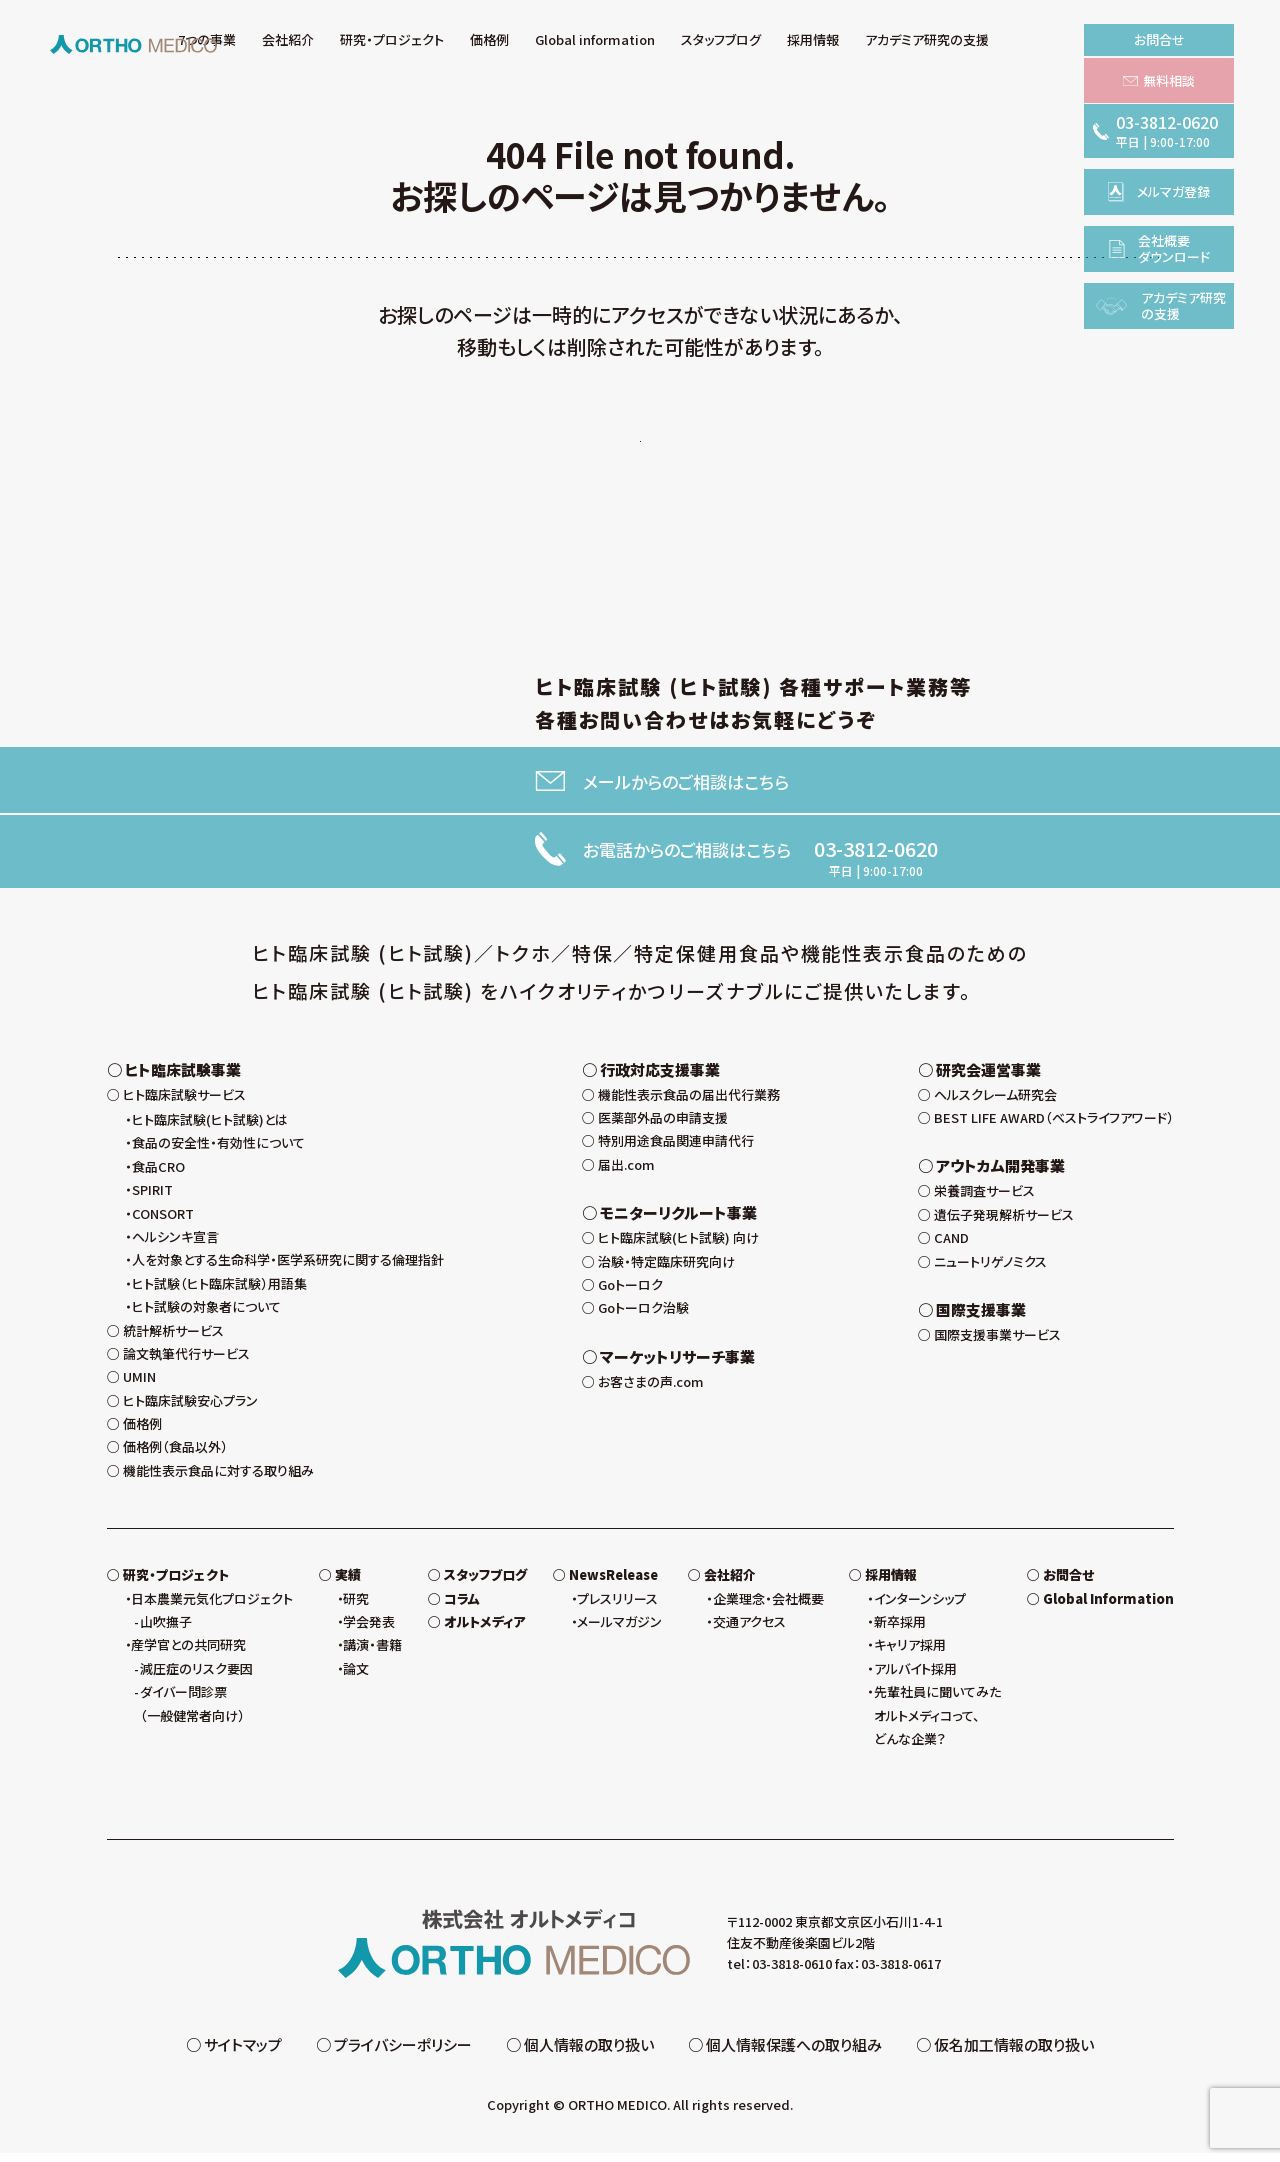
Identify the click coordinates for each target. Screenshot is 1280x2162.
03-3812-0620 (876, 853)
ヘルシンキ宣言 (175, 1245)
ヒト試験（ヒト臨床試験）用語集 (219, 1292)
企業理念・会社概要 (768, 1607)
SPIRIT (152, 1198)
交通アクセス (749, 1630)
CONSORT (163, 1222)
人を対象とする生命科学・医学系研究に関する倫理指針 (288, 1268)
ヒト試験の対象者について (206, 1315)
